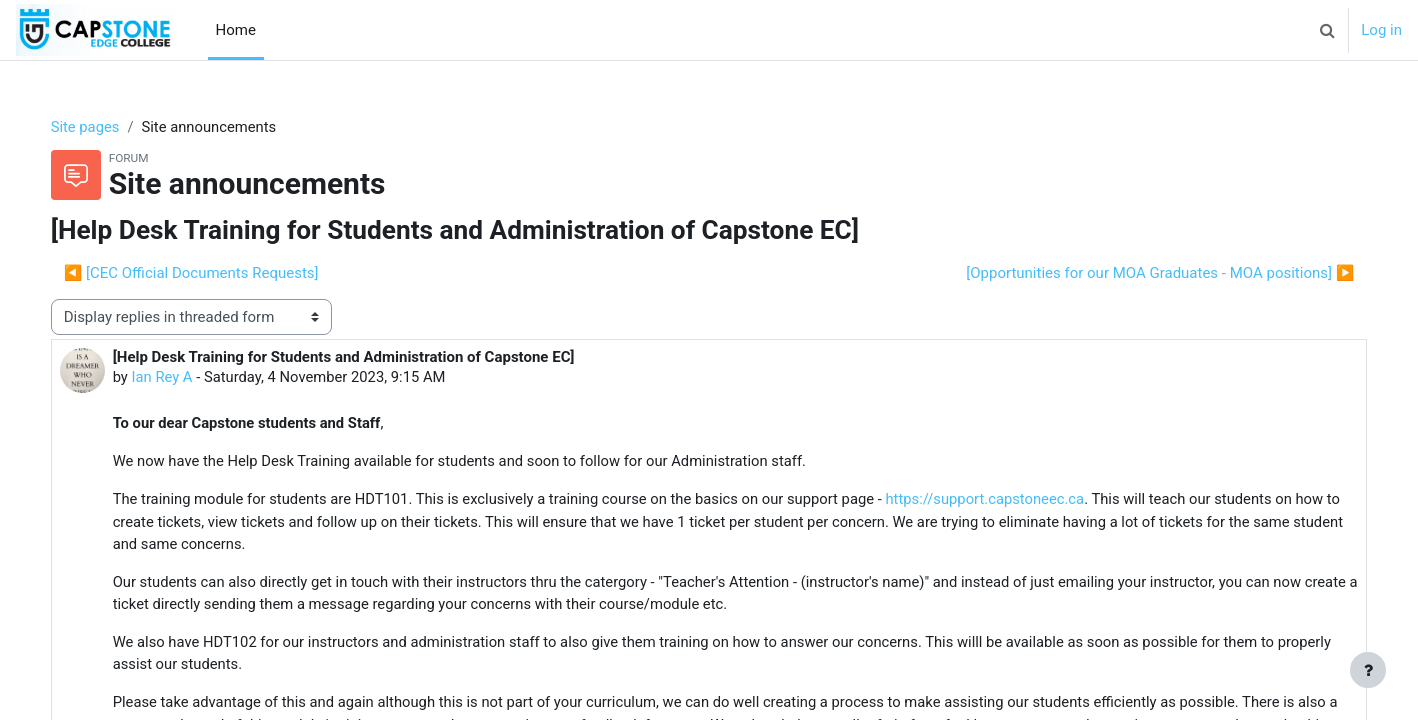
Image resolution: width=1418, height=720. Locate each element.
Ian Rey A (183, 378)
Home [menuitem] (236, 30)
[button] (1327, 30)
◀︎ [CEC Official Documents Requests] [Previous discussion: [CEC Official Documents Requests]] (211, 273)
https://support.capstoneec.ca (1019, 501)
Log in (1381, 30)
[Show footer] (1368, 670)
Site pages (106, 127)
